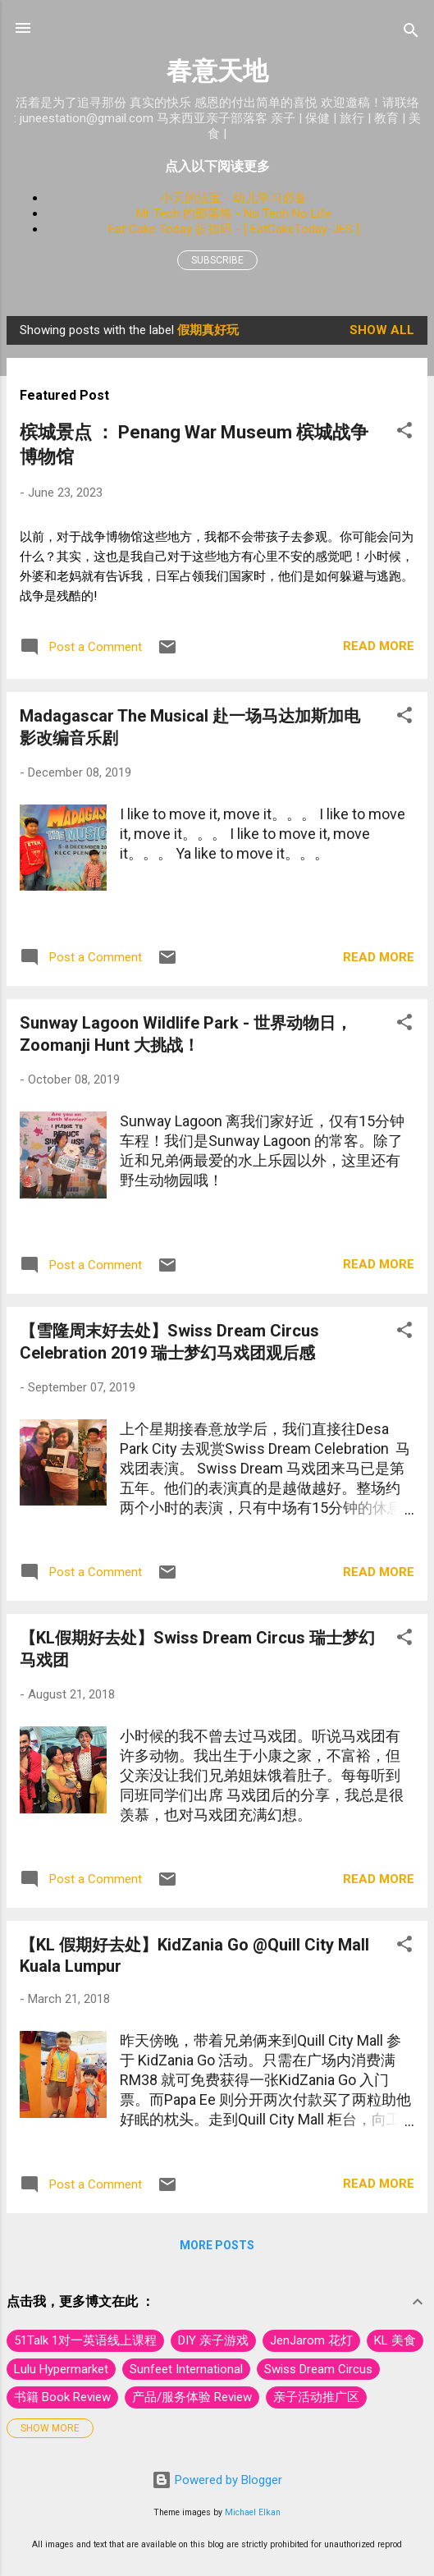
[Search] (411, 33)
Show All (381, 330)
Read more (378, 646)
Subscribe (217, 260)
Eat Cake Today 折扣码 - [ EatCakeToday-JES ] (233, 229)
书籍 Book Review (62, 2397)
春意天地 (217, 71)
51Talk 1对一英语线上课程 (85, 2340)
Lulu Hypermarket (61, 2369)
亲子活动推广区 (316, 2397)
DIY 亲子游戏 (213, 2340)
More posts (217, 2245)
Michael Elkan (253, 2512)
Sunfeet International (186, 2369)
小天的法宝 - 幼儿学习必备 (233, 197)
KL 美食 (395, 2340)
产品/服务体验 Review (192, 2397)
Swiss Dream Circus (318, 2369)
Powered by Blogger (217, 2480)
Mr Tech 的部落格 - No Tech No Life (233, 213)
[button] (404, 433)
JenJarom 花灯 (311, 2340)
